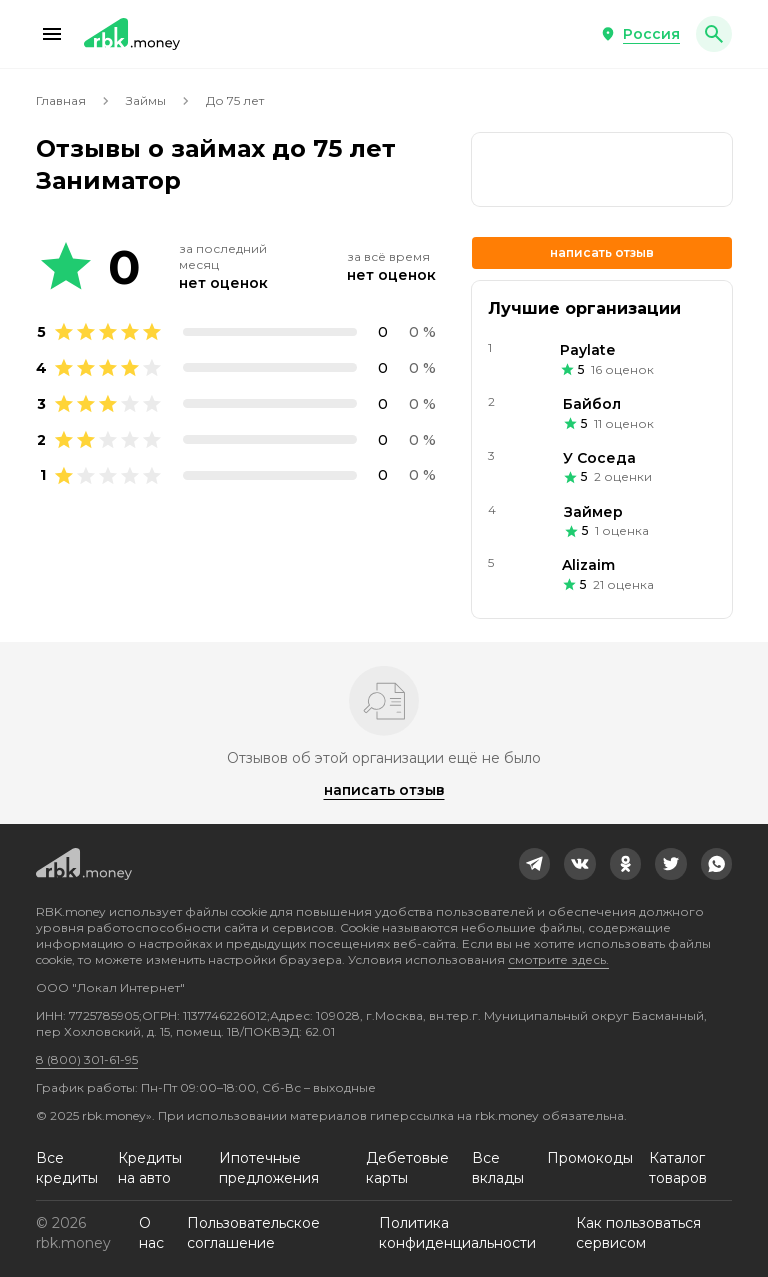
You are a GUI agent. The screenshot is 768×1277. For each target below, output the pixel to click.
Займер (593, 512)
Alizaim (588, 565)
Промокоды (590, 1158)
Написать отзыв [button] (602, 252)
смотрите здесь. (558, 959)
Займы (146, 100)
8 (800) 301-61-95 (87, 1059)
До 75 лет (235, 100)
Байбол (592, 404)
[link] (602, 169)
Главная (61, 100)
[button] (52, 34)
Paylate (587, 350)
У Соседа (599, 458)
